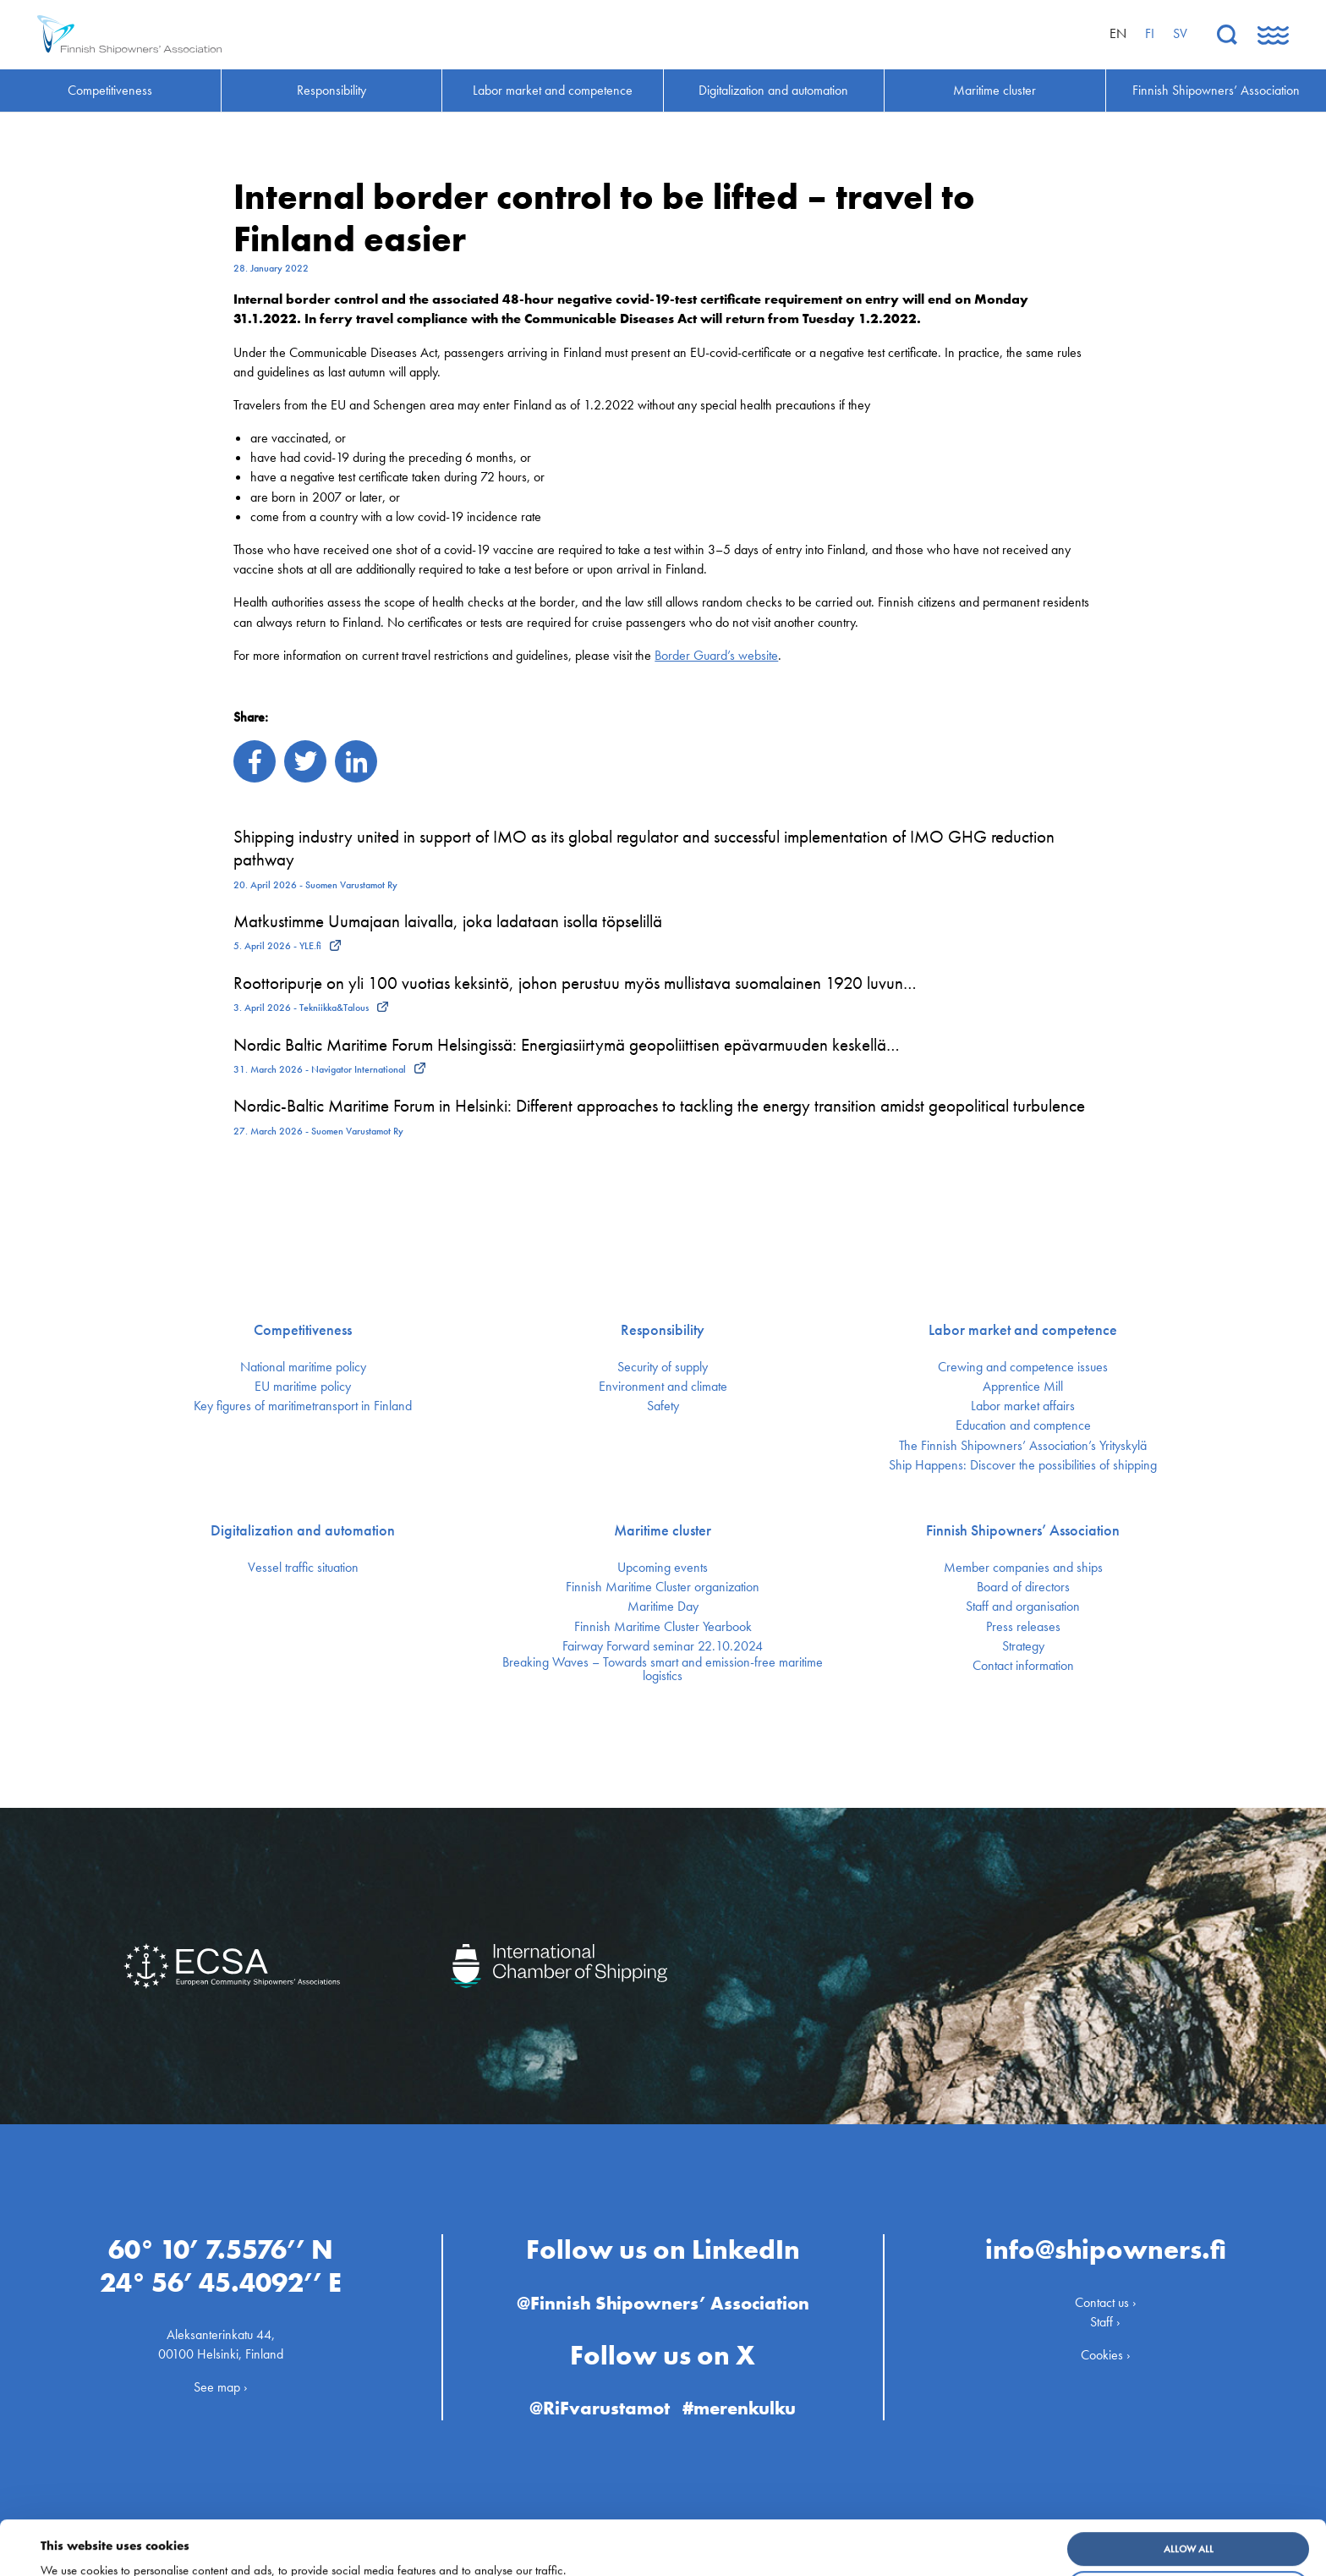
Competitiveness (303, 1329)
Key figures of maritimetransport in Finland (303, 1406)
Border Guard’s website (716, 655)
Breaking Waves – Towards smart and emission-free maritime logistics (662, 1669)
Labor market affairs (1023, 1406)
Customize (1189, 2537)
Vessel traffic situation (303, 1567)
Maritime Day (663, 1606)
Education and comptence (1023, 1425)
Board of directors (1023, 1587)
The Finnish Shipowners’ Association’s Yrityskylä (1023, 1446)
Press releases (1023, 1627)
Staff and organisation (1023, 1606)
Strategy (1023, 1646)
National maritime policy (303, 1367)
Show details (79, 2550)
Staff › (1105, 2322)
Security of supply (662, 1367)
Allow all (1189, 2498)
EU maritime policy (303, 1386)
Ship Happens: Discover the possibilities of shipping (1023, 1465)
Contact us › (1106, 2302)
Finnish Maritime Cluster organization (662, 1587)
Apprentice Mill (1023, 1386)
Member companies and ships (1023, 1567)
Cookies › (1106, 2355)
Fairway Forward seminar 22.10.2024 (662, 1646)
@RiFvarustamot (599, 2408)
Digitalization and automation (303, 1530)
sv (1180, 33)
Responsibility (662, 1329)
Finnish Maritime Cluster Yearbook (663, 1627)
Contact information (1023, 1665)
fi (1149, 33)
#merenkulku (739, 2408)
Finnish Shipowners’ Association (1023, 1530)
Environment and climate (663, 1386)
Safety (663, 1406)
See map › (221, 2387)
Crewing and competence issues (1023, 1367)
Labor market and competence (1023, 1329)
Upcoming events (662, 1567)
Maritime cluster (662, 1530)
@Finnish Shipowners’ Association (663, 2303)
